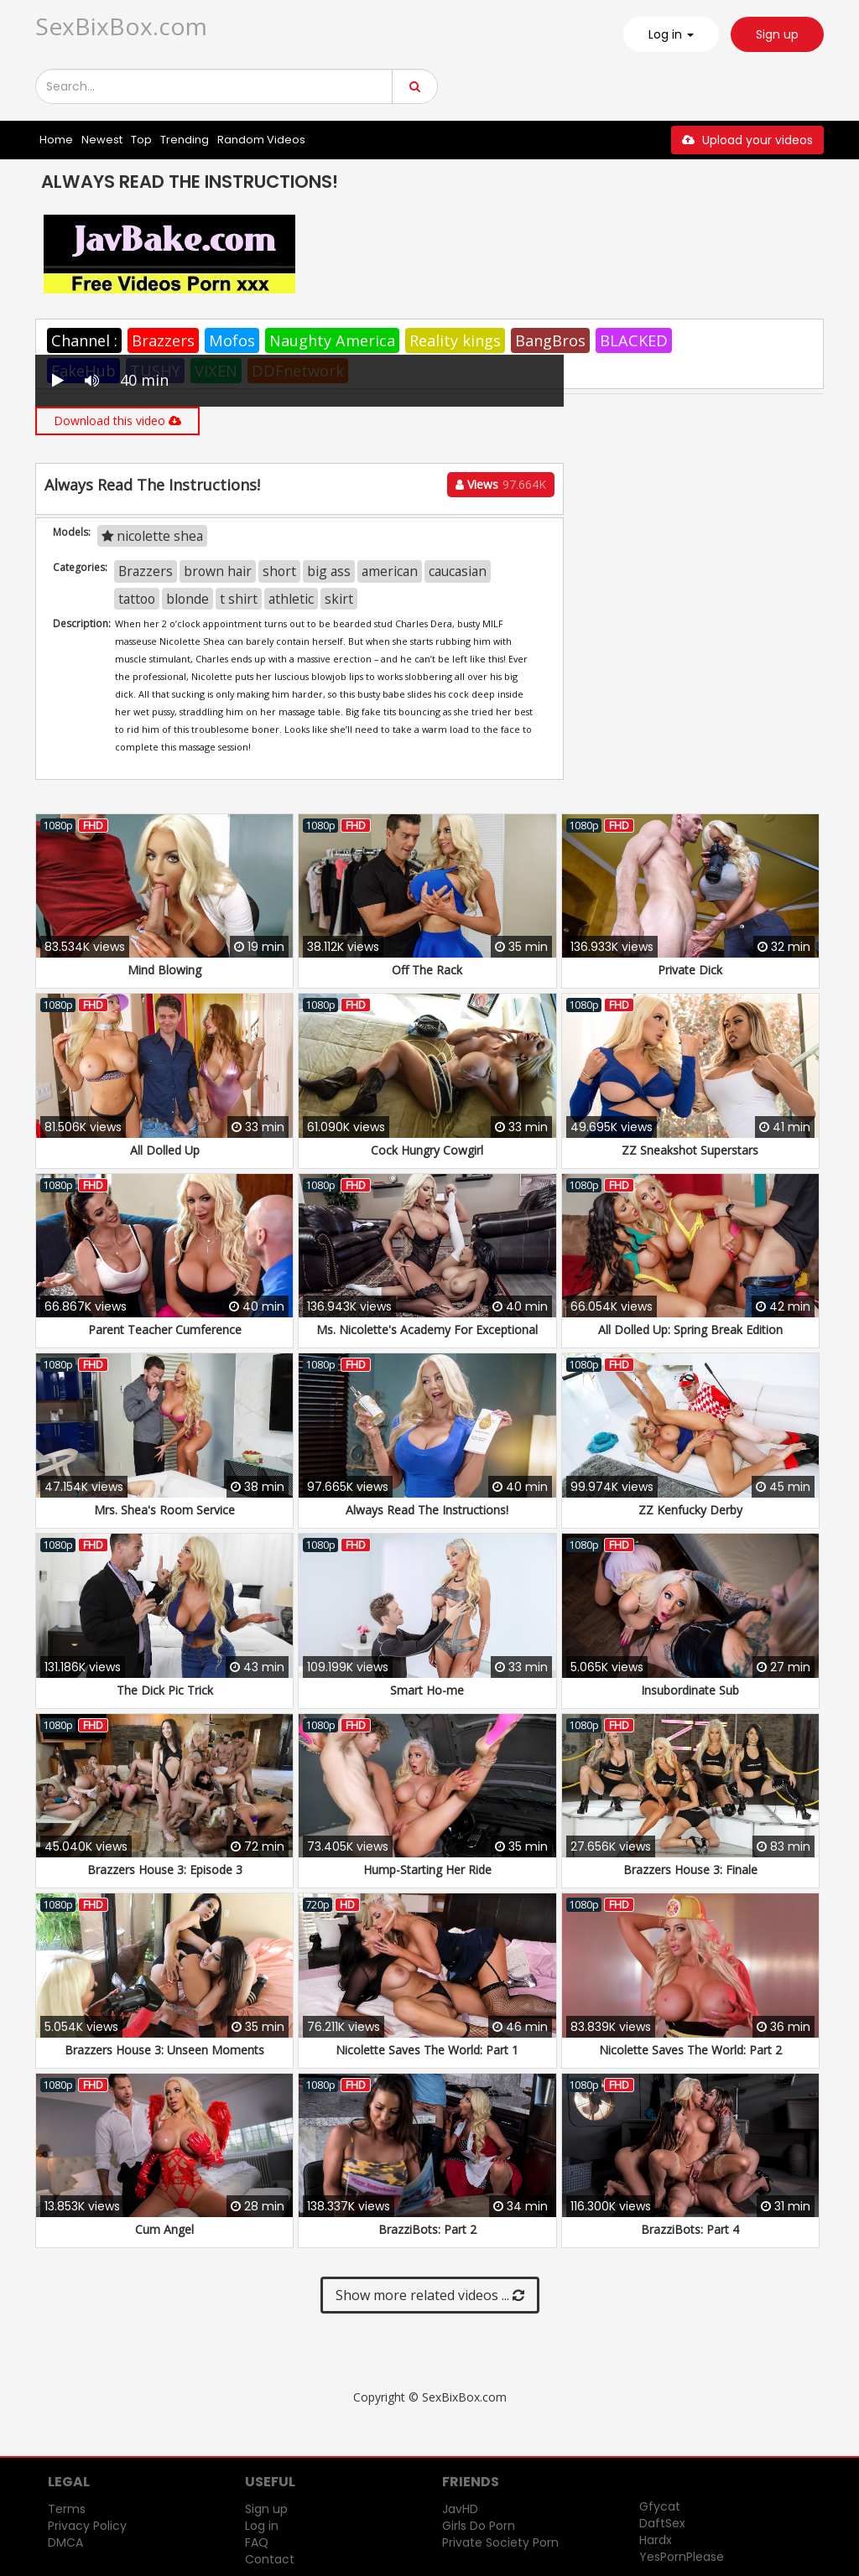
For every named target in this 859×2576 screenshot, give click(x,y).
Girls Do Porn (478, 2525)
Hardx (655, 2540)
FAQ (256, 2542)
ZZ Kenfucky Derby (690, 1510)
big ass (329, 571)
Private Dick (690, 970)
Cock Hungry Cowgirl (427, 1150)
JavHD (460, 2509)
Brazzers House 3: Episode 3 (164, 1869)
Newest (101, 140)
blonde (187, 598)
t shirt (239, 598)
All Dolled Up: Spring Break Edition (690, 1329)
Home (56, 140)
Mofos (232, 340)
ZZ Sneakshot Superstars (690, 1150)
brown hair (218, 571)
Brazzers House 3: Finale (690, 1869)
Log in (262, 2525)
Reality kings (455, 340)
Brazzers (163, 340)
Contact (269, 2559)
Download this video (117, 420)
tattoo (136, 598)
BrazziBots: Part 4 (690, 2229)
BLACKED (634, 340)
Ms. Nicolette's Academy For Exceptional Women (427, 1338)
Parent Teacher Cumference (165, 1329)
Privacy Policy (87, 2525)
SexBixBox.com (121, 26)
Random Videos (261, 140)
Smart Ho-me (427, 1690)
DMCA (65, 2542)
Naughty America (332, 340)
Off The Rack (427, 970)
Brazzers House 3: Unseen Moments (164, 2050)
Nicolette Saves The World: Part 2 (690, 2050)
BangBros (550, 340)
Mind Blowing (164, 970)
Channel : (84, 340)
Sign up (777, 34)
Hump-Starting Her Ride (427, 1869)
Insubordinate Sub (690, 1690)
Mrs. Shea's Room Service (164, 1510)
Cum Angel (164, 2229)
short (279, 571)
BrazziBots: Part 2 (427, 2229)
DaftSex (662, 2523)
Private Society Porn (500, 2542)
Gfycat (659, 2506)
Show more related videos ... (430, 2295)
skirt (339, 598)
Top (141, 140)
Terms (67, 2509)
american (390, 571)
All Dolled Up (165, 1150)
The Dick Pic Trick (165, 1690)
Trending (184, 140)
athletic (291, 598)
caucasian (458, 571)
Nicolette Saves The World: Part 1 (427, 2050)
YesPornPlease (681, 2556)
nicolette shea (152, 536)
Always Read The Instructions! (427, 1510)
